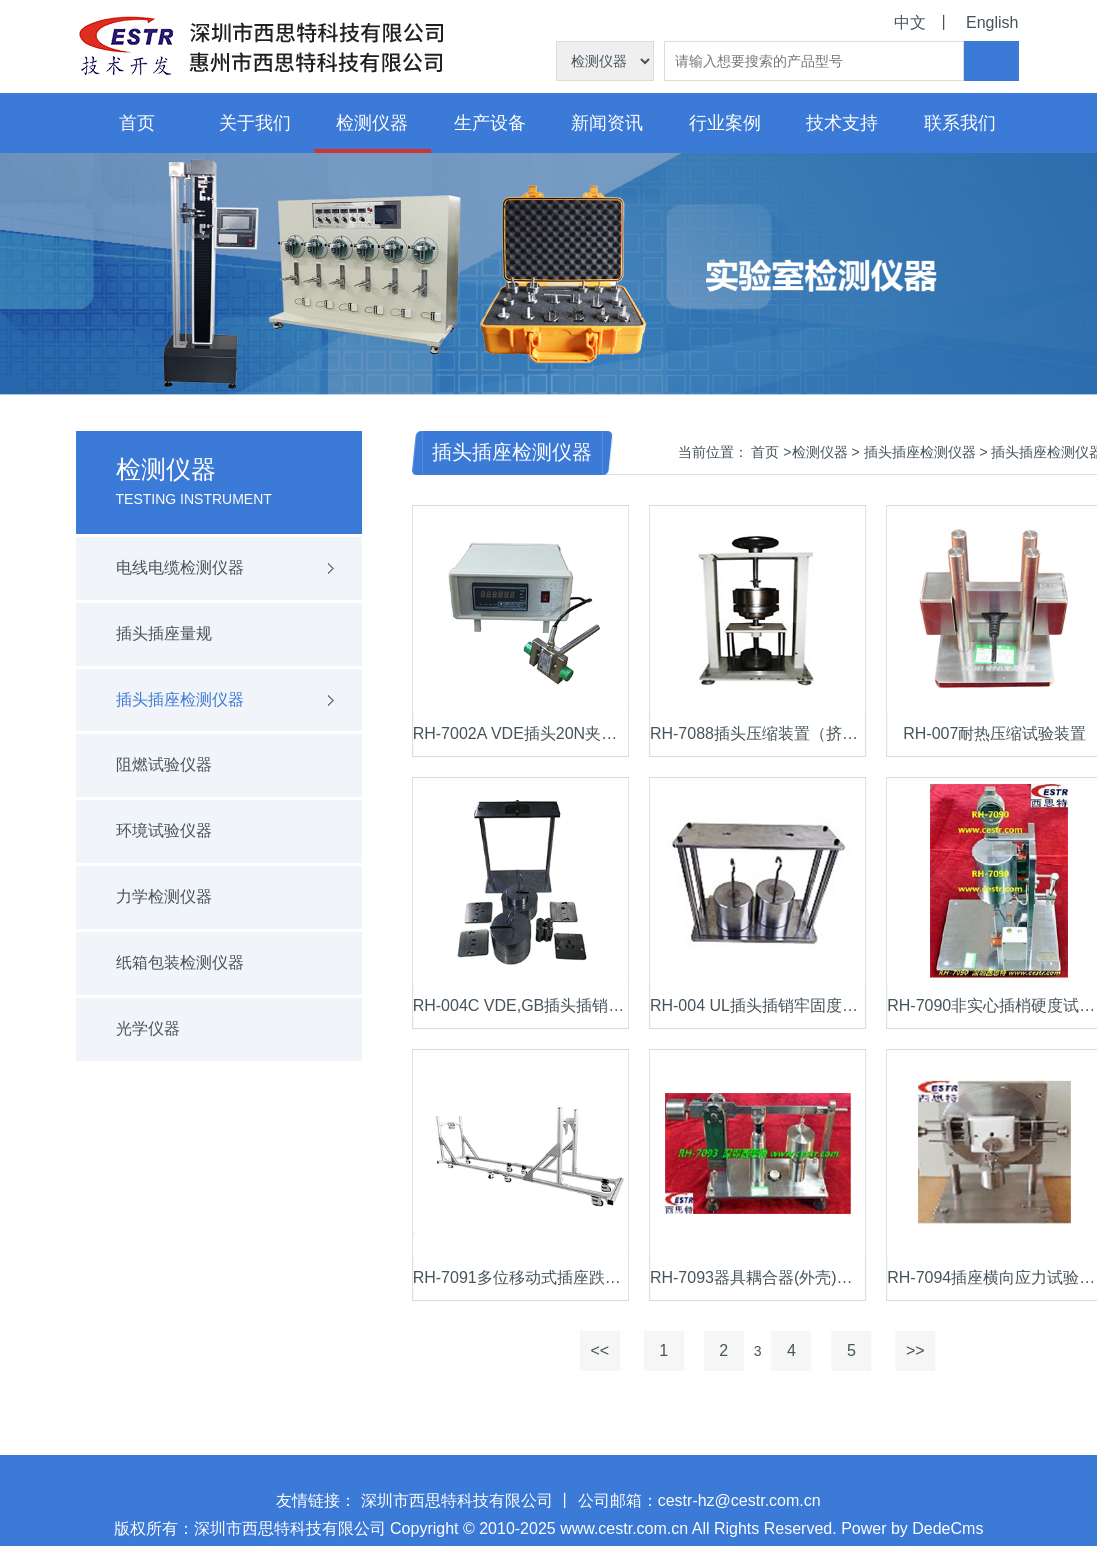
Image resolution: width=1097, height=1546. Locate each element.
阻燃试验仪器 (153, 764)
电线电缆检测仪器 (169, 567)
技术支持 (842, 123)
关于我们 (255, 123)
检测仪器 (372, 123)
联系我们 (960, 123)
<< (624, 1350)
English (992, 22)
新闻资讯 (607, 123)
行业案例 (725, 123)
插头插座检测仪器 (169, 699)
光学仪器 (137, 1028)
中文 (910, 22)
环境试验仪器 (153, 830)
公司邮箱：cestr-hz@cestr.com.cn (699, 1512)
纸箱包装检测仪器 (169, 962)
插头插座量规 (153, 633)
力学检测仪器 (153, 896)
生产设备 (490, 123)
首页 (137, 123)
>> (939, 1350)
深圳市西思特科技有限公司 (457, 1512)
